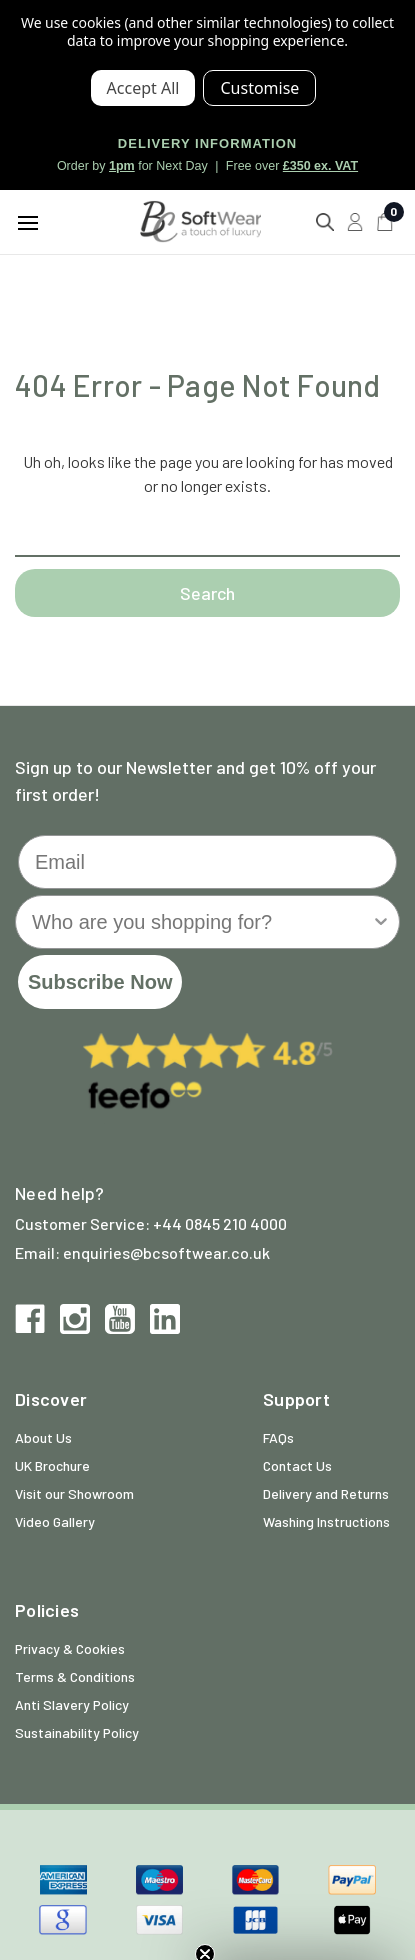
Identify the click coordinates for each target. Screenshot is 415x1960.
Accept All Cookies (143, 88)
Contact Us (297, 1465)
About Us (43, 1437)
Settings (259, 88)
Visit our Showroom (74, 1493)
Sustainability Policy (77, 1732)
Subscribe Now (100, 982)
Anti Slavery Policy (72, 1704)
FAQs (278, 1437)
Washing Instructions (326, 1521)
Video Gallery (55, 1521)
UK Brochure (52, 1465)
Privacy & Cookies (70, 1648)
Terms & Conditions (75, 1676)
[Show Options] (381, 922)
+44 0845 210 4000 (220, 1223)
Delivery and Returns (326, 1493)
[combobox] (201, 922)
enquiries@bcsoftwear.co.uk (166, 1252)
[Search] (325, 222)
